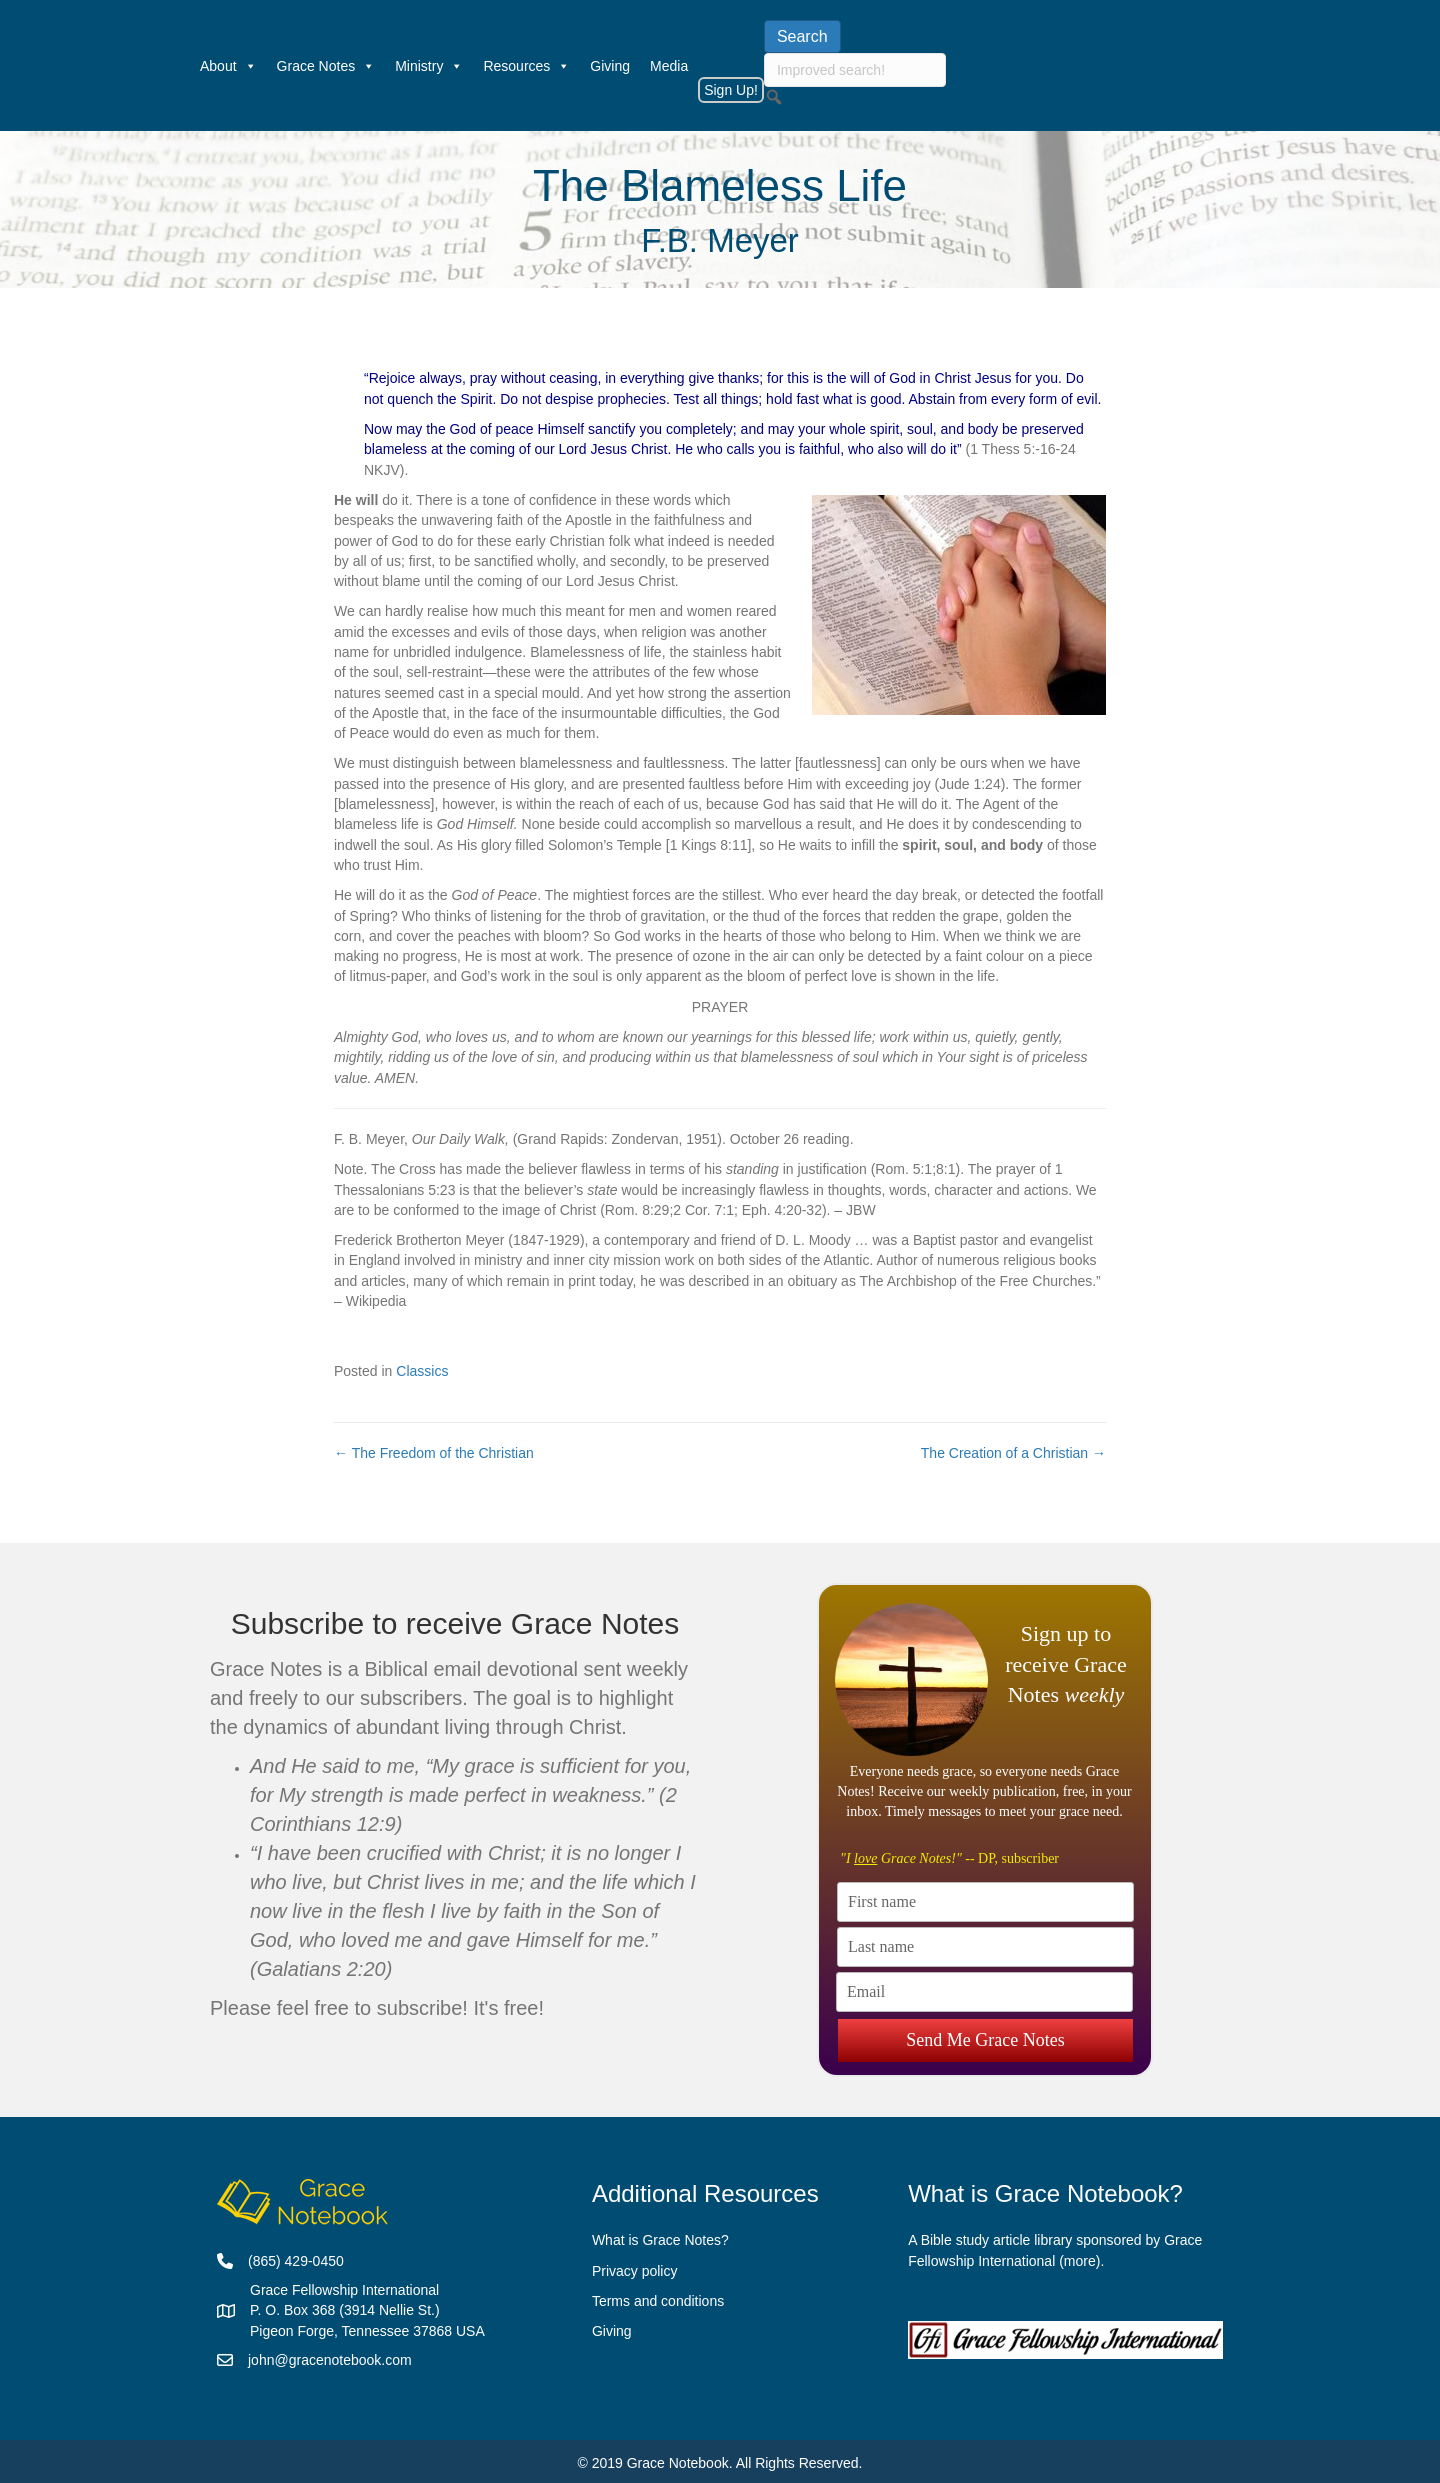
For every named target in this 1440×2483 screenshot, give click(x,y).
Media (669, 66)
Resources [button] (526, 66)
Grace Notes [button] (326, 66)
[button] (774, 97)
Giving (610, 66)
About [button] (228, 66)
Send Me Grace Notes (985, 2037)
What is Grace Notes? (660, 2240)
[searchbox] (855, 70)
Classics (422, 1371)
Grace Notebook (678, 2463)
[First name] (985, 1902)
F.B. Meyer (720, 240)
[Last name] (985, 1947)
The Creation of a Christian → (1013, 1453)
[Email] (984, 1992)
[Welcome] (180, 66)
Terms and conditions (658, 2301)
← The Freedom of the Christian (434, 1453)
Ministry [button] (429, 66)
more (1080, 2261)
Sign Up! (731, 90)
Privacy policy (635, 2271)
